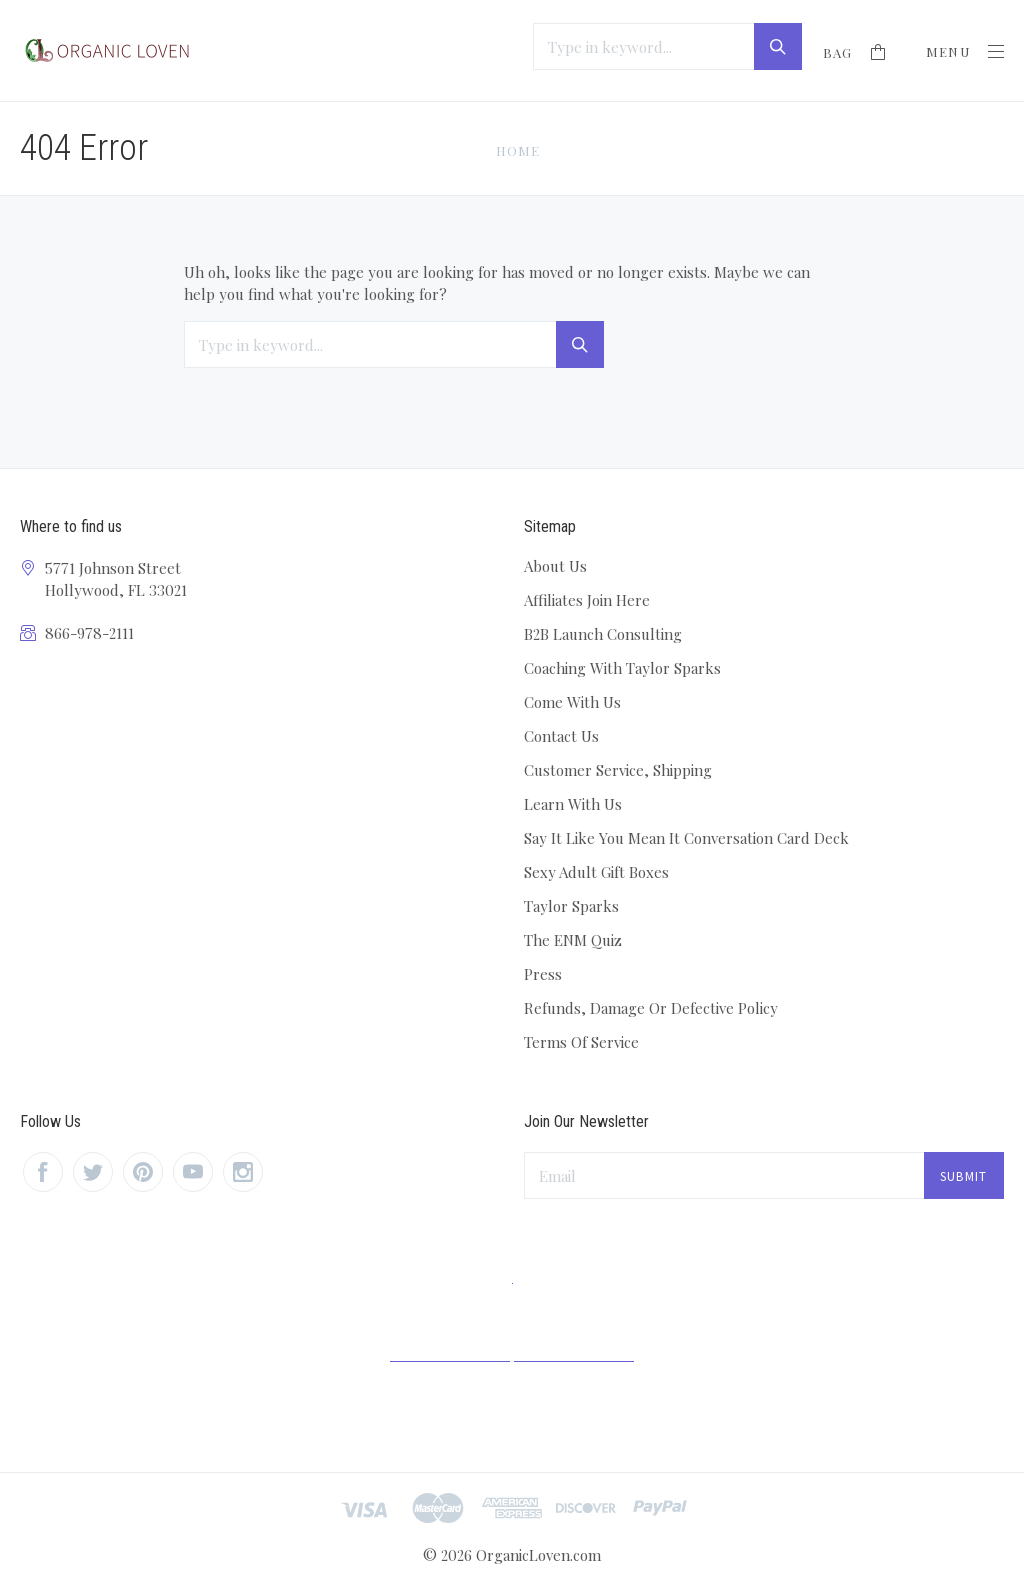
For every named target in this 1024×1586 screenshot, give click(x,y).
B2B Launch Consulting (603, 634)
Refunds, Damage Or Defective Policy (651, 1008)
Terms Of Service (581, 1042)
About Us (555, 566)
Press (543, 974)
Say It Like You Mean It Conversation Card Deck (686, 838)
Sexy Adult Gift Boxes (596, 872)
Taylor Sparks (571, 906)
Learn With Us (573, 804)
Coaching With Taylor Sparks (622, 668)
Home (518, 150)
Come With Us (572, 702)
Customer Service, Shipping (618, 770)
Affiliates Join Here (587, 600)
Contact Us (561, 736)
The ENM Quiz (573, 940)
